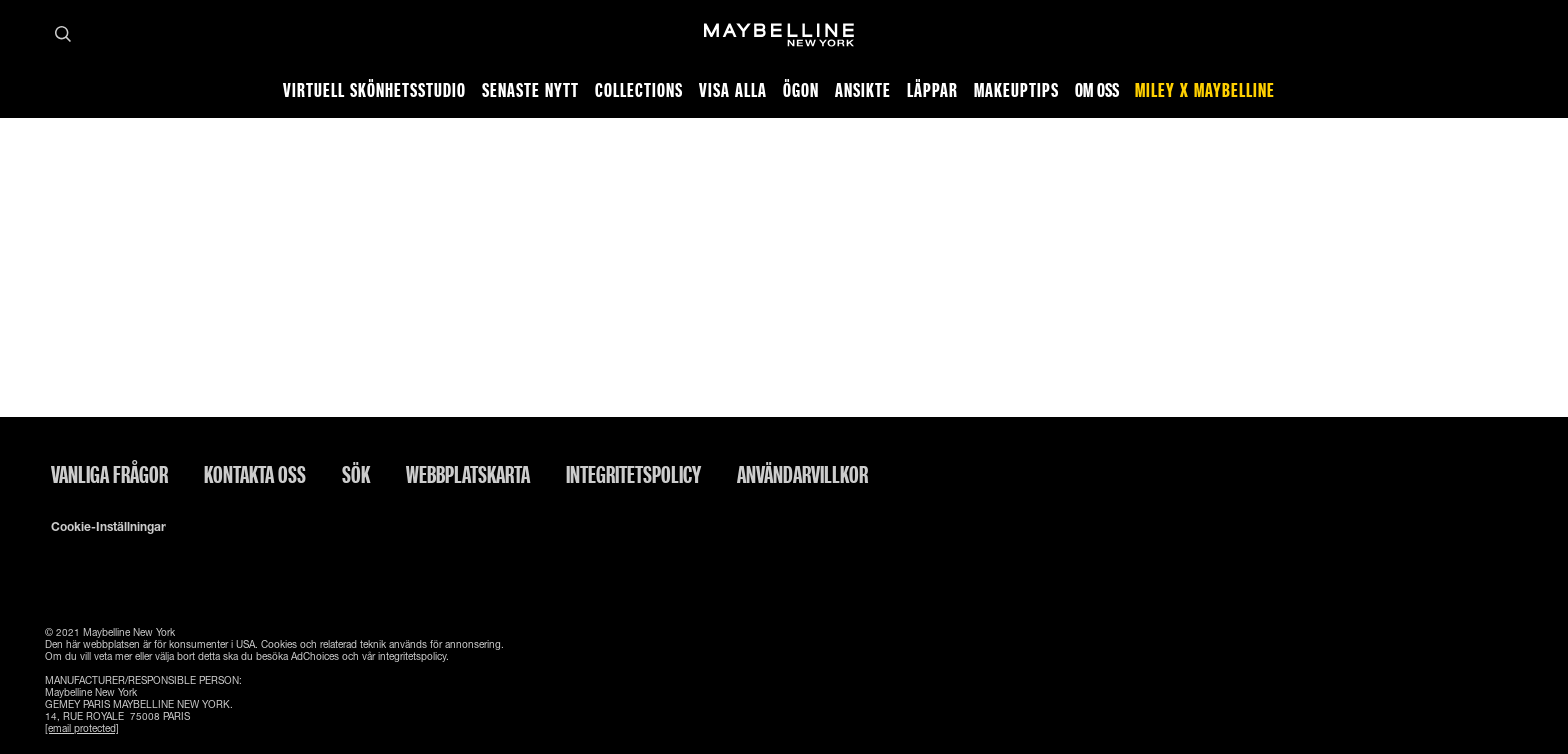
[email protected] (82, 728)
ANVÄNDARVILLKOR (802, 474)
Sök (356, 474)
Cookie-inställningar (108, 527)
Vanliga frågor (109, 474)
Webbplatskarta (468, 474)
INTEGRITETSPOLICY (633, 474)
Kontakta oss (255, 474)
